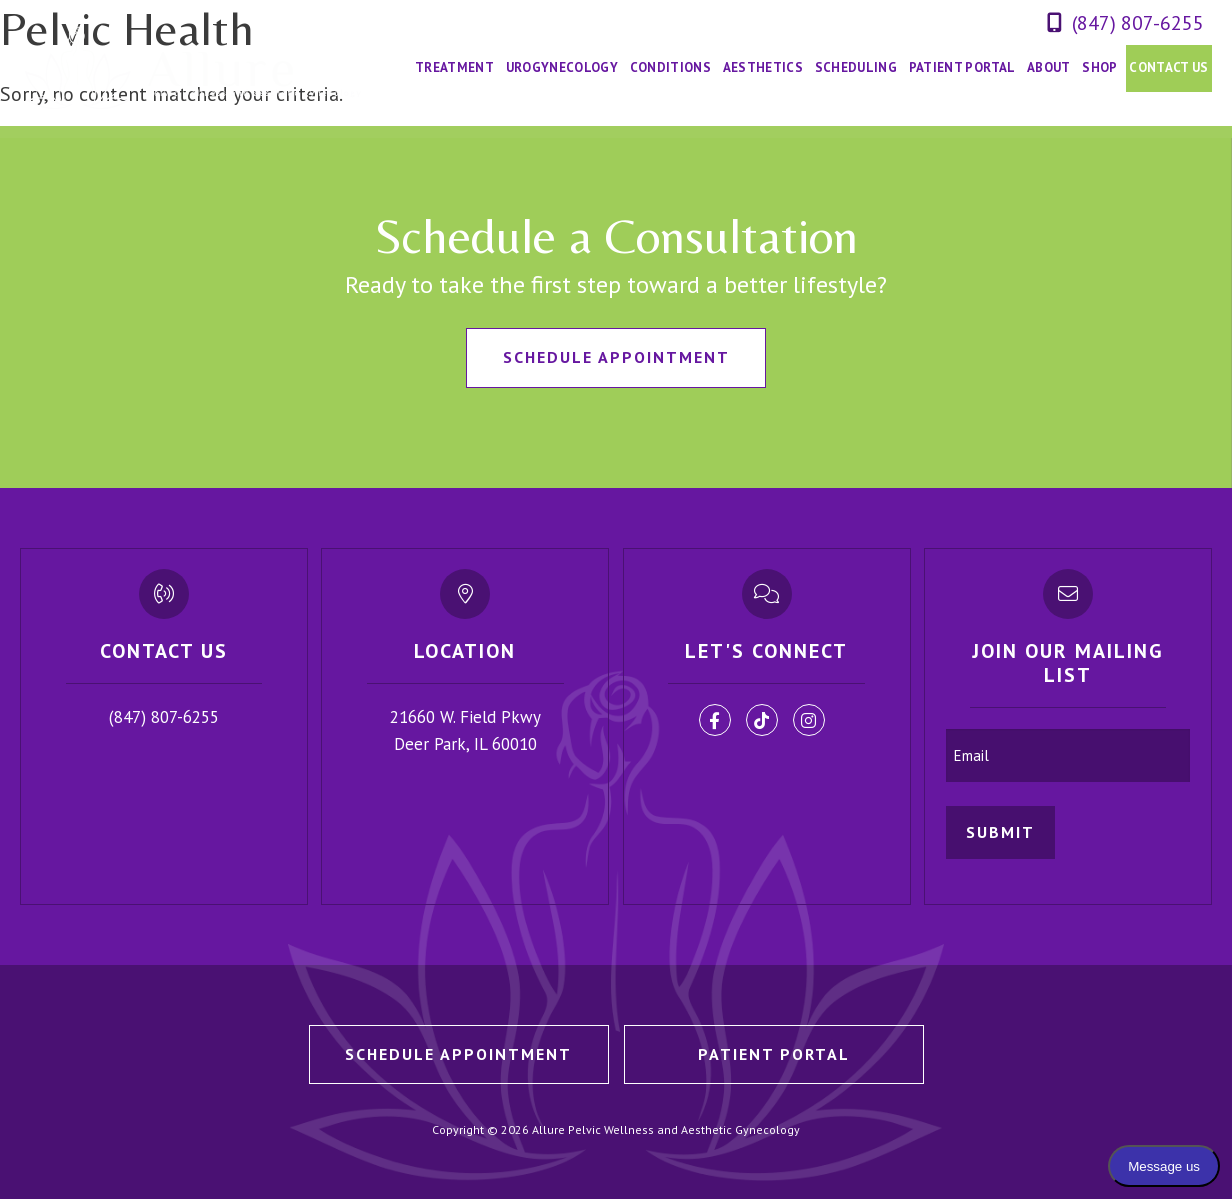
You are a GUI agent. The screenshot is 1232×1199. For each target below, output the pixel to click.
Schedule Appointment (616, 357)
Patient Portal (774, 1054)
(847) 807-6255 (1138, 23)
